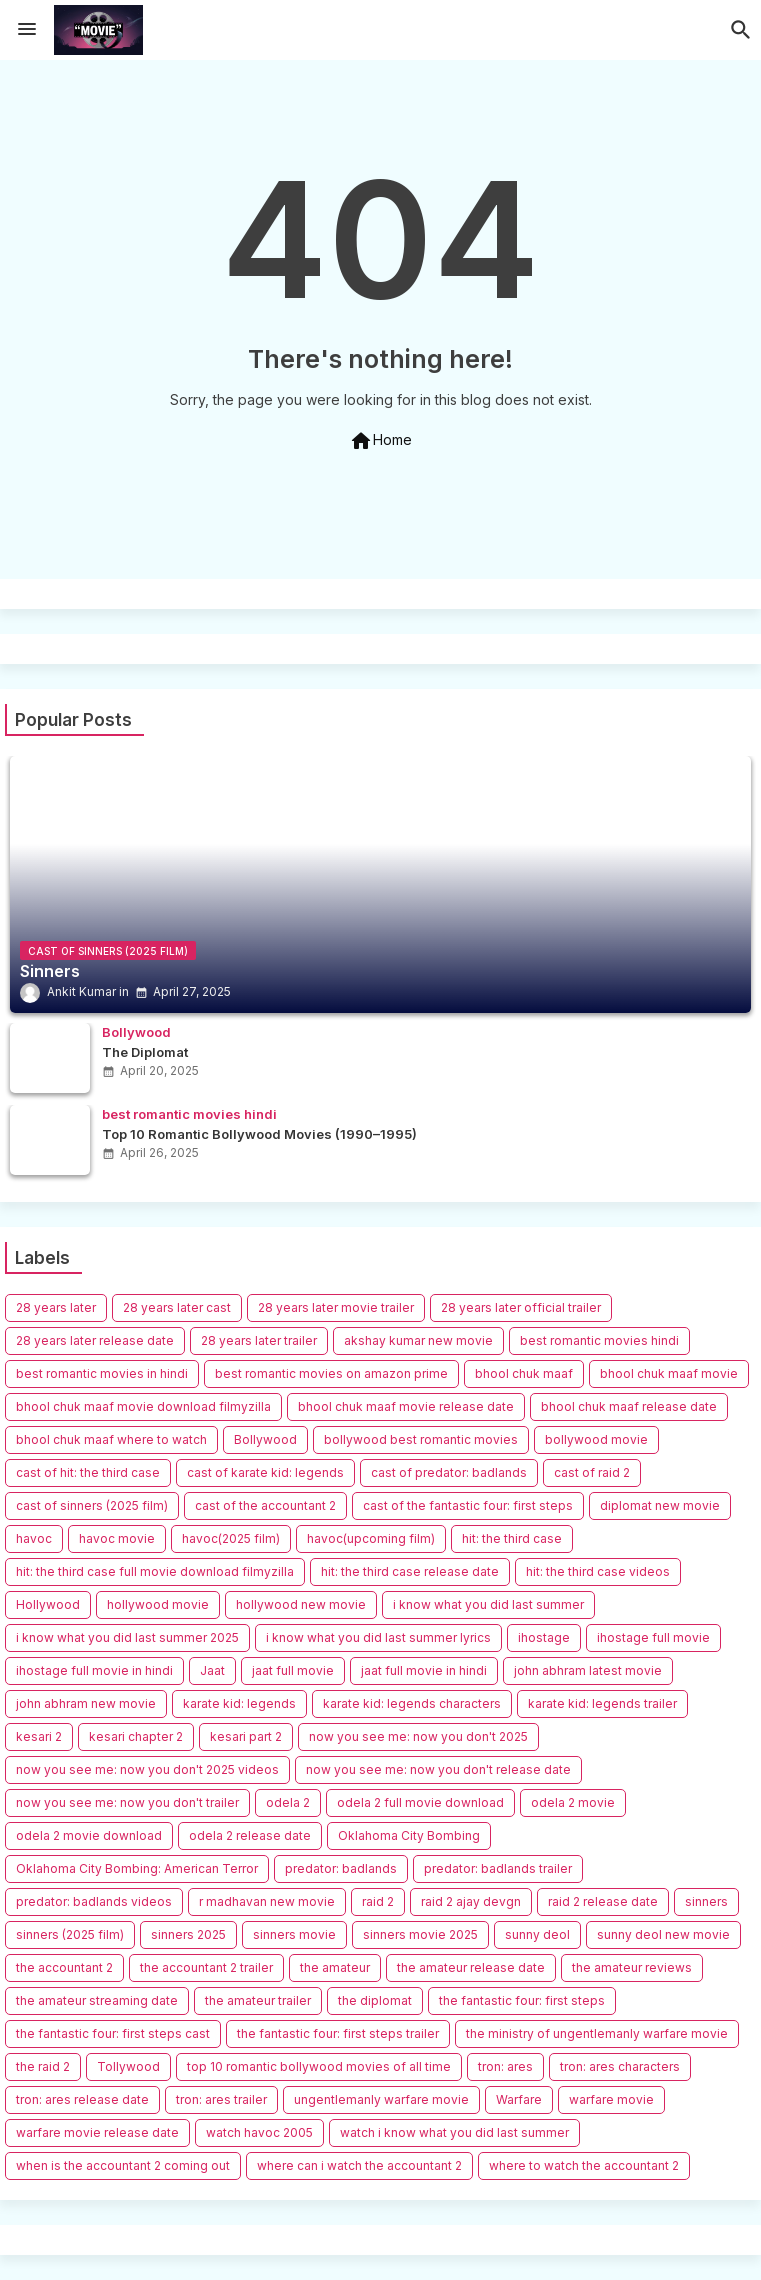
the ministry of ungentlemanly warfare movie (597, 2033)
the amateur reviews (632, 1967)
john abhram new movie (86, 1703)
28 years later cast (177, 1307)
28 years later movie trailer (336, 1307)
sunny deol (537, 1934)
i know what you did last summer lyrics (378, 1637)
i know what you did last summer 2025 (127, 1637)
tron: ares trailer (221, 2099)
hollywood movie (158, 1604)
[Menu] (27, 30)
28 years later (56, 1307)
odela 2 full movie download (420, 1802)
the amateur (335, 1967)
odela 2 (288, 1802)
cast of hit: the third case (88, 1472)
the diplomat (375, 2000)
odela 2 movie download (89, 1835)
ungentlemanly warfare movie (381, 2099)
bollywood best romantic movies (421, 1439)
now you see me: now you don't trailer (127, 1802)
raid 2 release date (603, 1901)
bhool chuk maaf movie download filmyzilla (143, 1406)
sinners (706, 1901)
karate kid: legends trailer (602, 1703)
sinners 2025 (188, 1934)
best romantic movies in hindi (102, 1373)
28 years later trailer (259, 1340)
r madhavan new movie (267, 1901)
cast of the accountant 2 (265, 1505)
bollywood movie (596, 1439)
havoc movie (117, 1538)
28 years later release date (95, 1340)
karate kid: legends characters (412, 1703)
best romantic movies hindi (599, 1340)
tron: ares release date (82, 2099)
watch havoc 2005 (259, 2132)
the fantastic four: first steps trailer (338, 2033)
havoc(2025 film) (231, 1538)
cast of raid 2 (592, 1472)
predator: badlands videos (94, 1901)
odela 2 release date (250, 1835)
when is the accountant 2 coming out (123, 2165)
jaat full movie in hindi (424, 1670)
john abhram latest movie (588, 1670)
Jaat (212, 1670)
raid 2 (378, 1901)
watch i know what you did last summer (454, 2132)
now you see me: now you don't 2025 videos (147, 1769)
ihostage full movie (653, 1637)
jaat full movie (293, 1670)
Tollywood (128, 2066)
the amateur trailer (258, 2000)
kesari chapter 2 (136, 1736)
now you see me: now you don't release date (438, 1769)
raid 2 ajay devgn (471, 1901)
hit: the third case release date (410, 1571)
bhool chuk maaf (524, 1373)
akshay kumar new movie (418, 1340)
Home (380, 441)
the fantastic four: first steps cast (113, 2033)
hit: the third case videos (598, 1571)
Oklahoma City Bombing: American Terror (137, 1868)
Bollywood (265, 1439)
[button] (741, 30)
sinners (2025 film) (70, 1934)
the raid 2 (43, 2066)
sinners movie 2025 (420, 1934)
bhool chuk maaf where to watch (111, 1439)
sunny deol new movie (663, 1934)
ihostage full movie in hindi (94, 1670)
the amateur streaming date (97, 2000)
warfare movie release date (97, 2132)
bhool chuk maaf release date (629, 1406)
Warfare (519, 2099)
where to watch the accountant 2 (584, 2165)
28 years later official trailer (521, 1307)
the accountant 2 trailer (206, 1967)
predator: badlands (341, 1868)
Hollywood (48, 1604)
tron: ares (505, 2066)
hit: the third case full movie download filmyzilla (155, 1571)
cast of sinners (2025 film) (92, 1505)
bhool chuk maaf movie (669, 1373)
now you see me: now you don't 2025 (418, 1736)
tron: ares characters (620, 2066)
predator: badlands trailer (498, 1868)
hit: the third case (512, 1538)
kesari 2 (39, 1736)
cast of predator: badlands (449, 1472)
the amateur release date (471, 1967)
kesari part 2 (246, 1736)
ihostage (544, 1637)
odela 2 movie (573, 1802)
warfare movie (611, 2099)
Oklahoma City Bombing (409, 1835)
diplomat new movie (660, 1505)
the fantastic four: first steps (522, 2000)
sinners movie (294, 1934)
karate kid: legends (239, 1703)
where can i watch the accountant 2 (359, 2165)
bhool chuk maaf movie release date (406, 1406)
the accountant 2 (64, 1967)
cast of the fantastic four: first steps (468, 1505)
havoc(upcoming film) (371, 1538)
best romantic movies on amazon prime (331, 1373)
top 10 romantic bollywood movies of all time (319, 2066)
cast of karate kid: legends (265, 1472)
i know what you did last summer (488, 1604)
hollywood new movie (301, 1604)
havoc (34, 1538)
